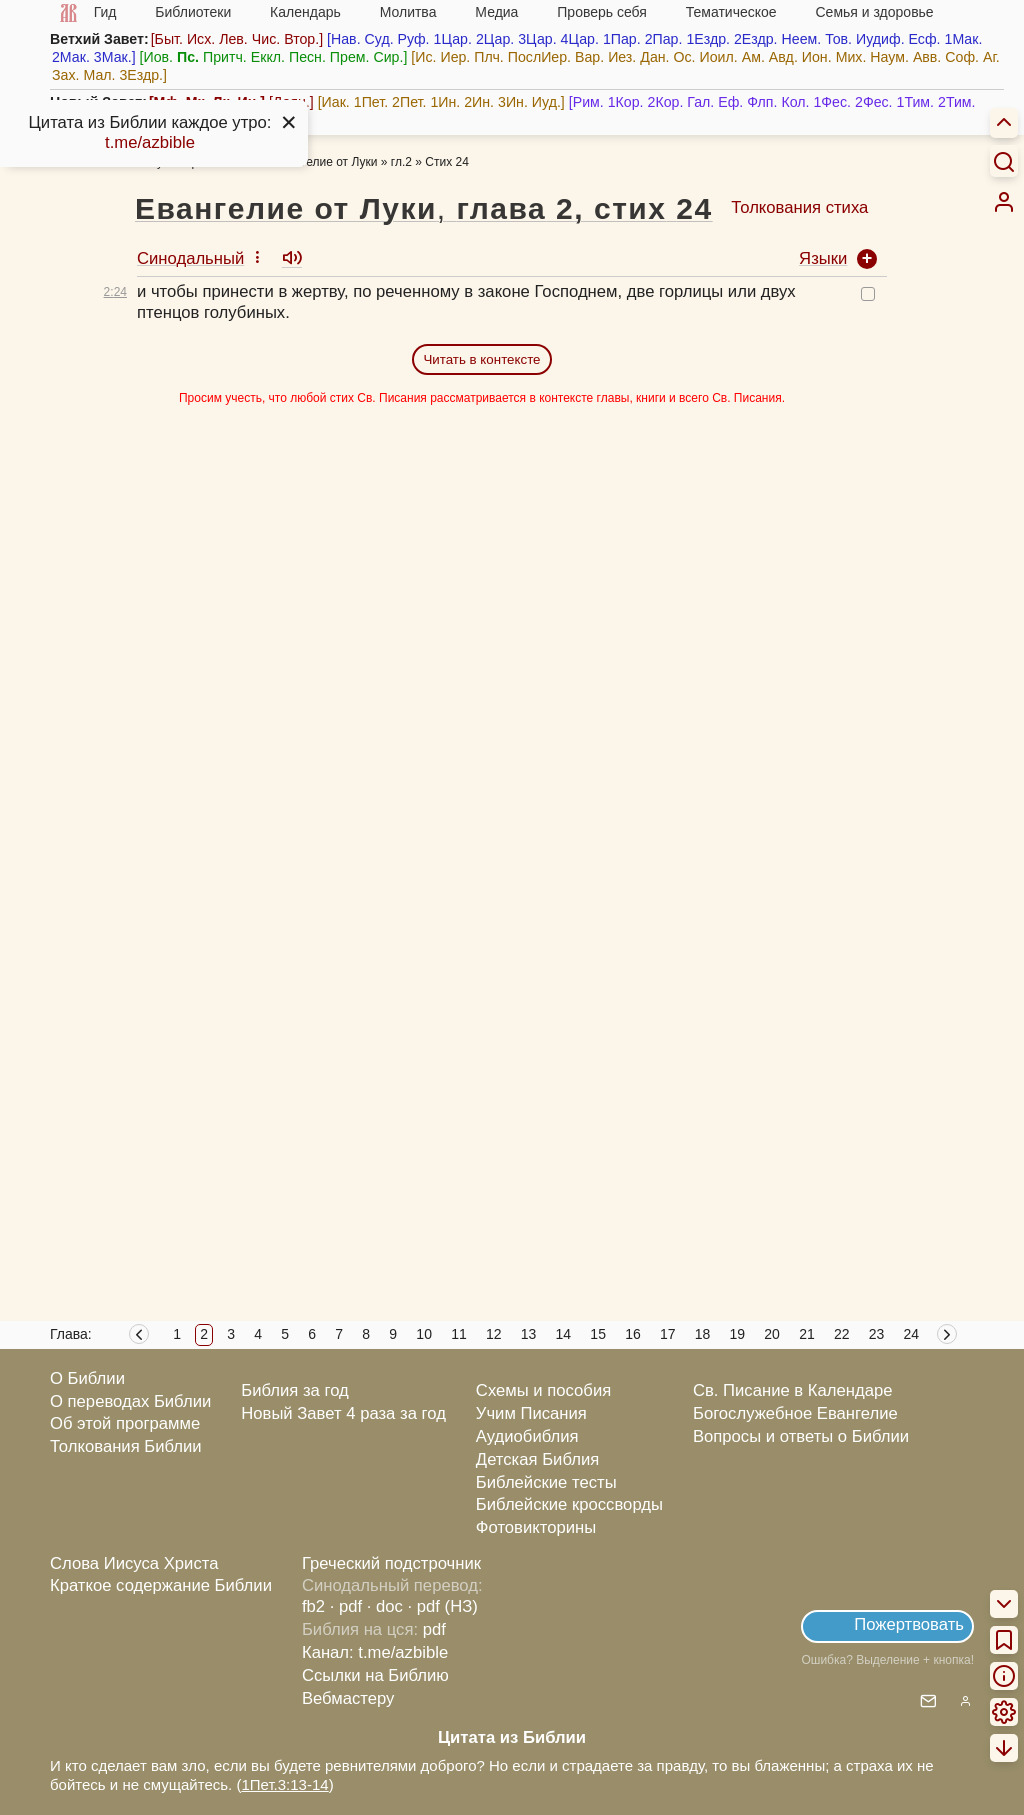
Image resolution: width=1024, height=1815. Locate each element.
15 (598, 1334)
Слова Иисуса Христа (134, 1563)
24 (912, 1334)
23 (877, 1334)
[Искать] (1004, 161)
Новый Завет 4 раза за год (343, 1413)
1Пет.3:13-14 (284, 1784)
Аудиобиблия (527, 1436)
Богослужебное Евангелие (795, 1413)
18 (703, 1334)
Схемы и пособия (543, 1390)
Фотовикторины (536, 1527)
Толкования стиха (799, 207)
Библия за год (295, 1390)
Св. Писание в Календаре (793, 1390)
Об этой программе (125, 1423)
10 (424, 1334)
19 (738, 1334)
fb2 (313, 1606)
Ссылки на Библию (375, 1675)
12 (494, 1334)
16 (633, 1334)
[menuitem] (1004, 202)
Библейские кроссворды (569, 1504)
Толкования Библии (126, 1446)
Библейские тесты (546, 1482)
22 (842, 1334)
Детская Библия (537, 1459)
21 (807, 1334)
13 (529, 1334)
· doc (385, 1606)
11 (459, 1334)
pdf (434, 1629)
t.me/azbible (150, 142)
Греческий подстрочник (391, 1563)
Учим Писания (531, 1413)
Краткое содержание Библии (161, 1585)
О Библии (87, 1378)
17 (668, 1334)
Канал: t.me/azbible (375, 1652)
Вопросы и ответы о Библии (801, 1436)
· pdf (346, 1606)
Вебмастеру (348, 1698)
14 (564, 1334)
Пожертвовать (909, 1624)
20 (772, 1334)
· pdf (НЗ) (443, 1606)
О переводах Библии (130, 1401)
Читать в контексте (481, 359)
